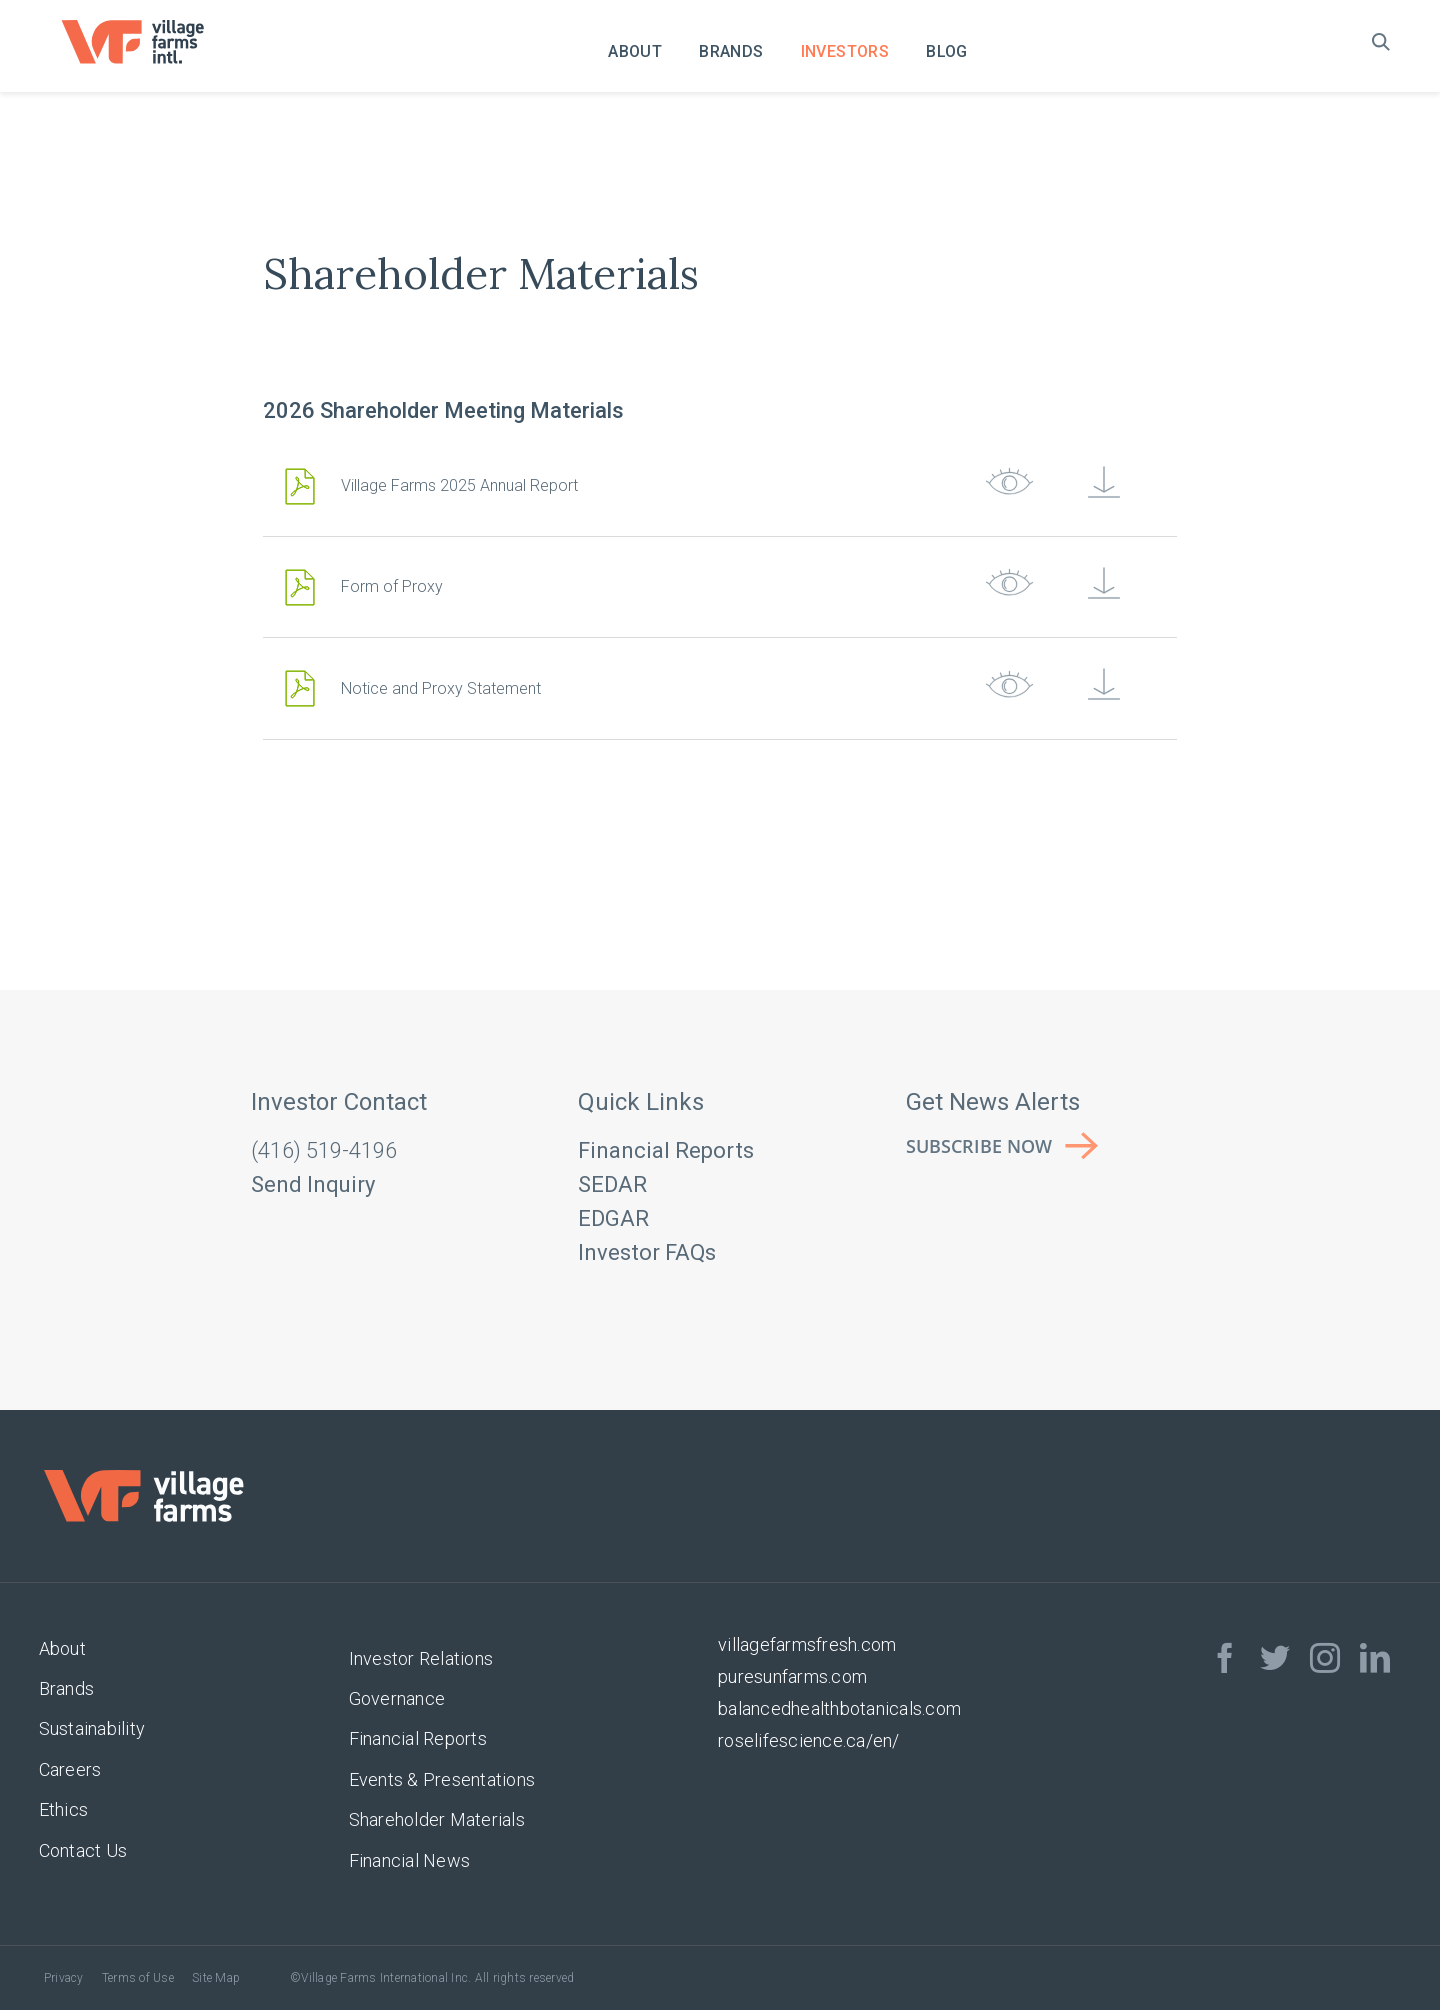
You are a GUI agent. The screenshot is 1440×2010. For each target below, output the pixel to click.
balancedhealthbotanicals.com (839, 1708)
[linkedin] (1375, 1658)
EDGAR (613, 1218)
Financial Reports (666, 1150)
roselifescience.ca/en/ (809, 1740)
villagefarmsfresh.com (807, 1644)
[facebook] (1225, 1658)
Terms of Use (138, 1978)
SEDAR (612, 1184)
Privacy (64, 1978)
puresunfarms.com (792, 1676)
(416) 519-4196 (324, 1150)
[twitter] (1275, 1658)
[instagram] (1325, 1658)
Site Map (216, 1978)
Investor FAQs (647, 1252)
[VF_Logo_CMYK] (146, 27)
